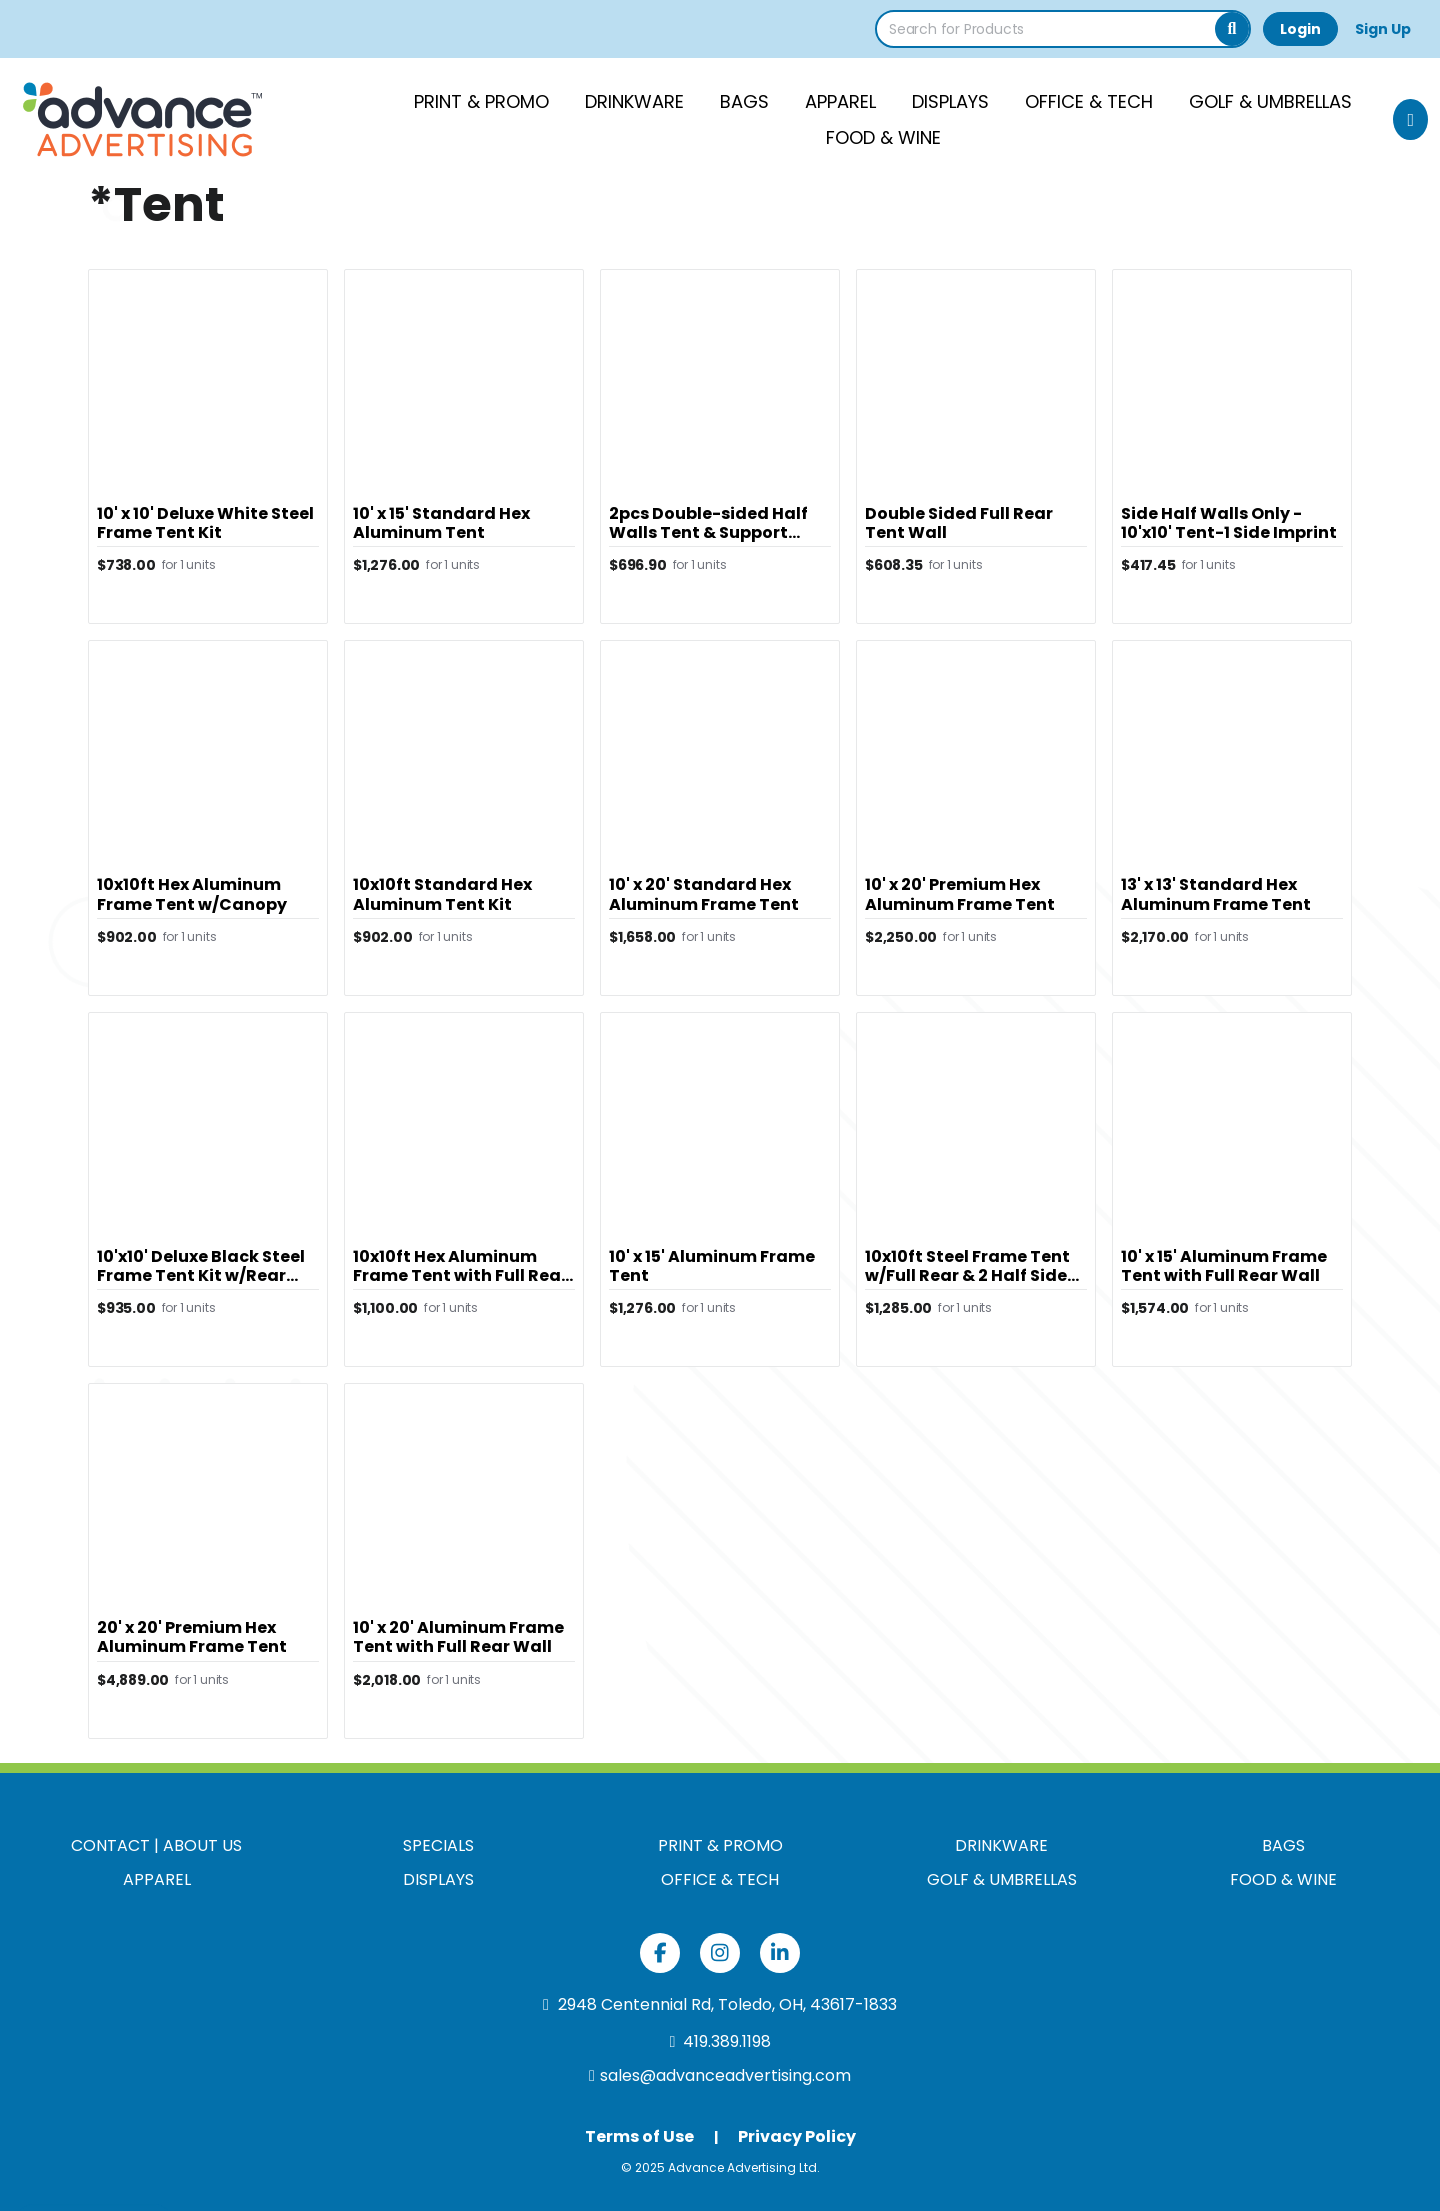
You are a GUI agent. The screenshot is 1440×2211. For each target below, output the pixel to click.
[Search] (1232, 29)
